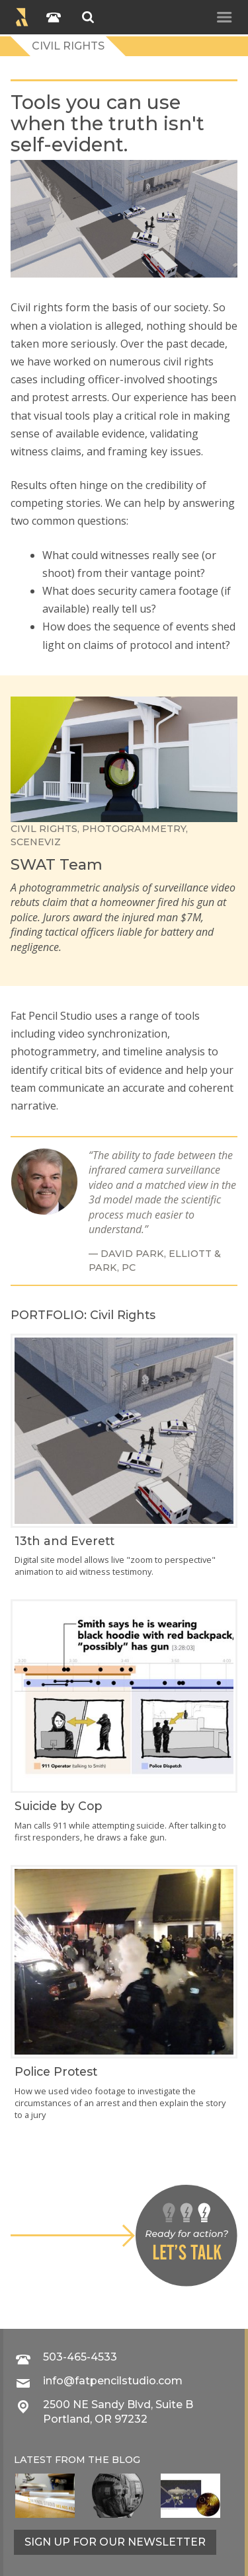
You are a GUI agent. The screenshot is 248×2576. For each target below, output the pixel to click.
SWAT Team (57, 864)
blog (126, 2460)
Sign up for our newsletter (115, 2542)
